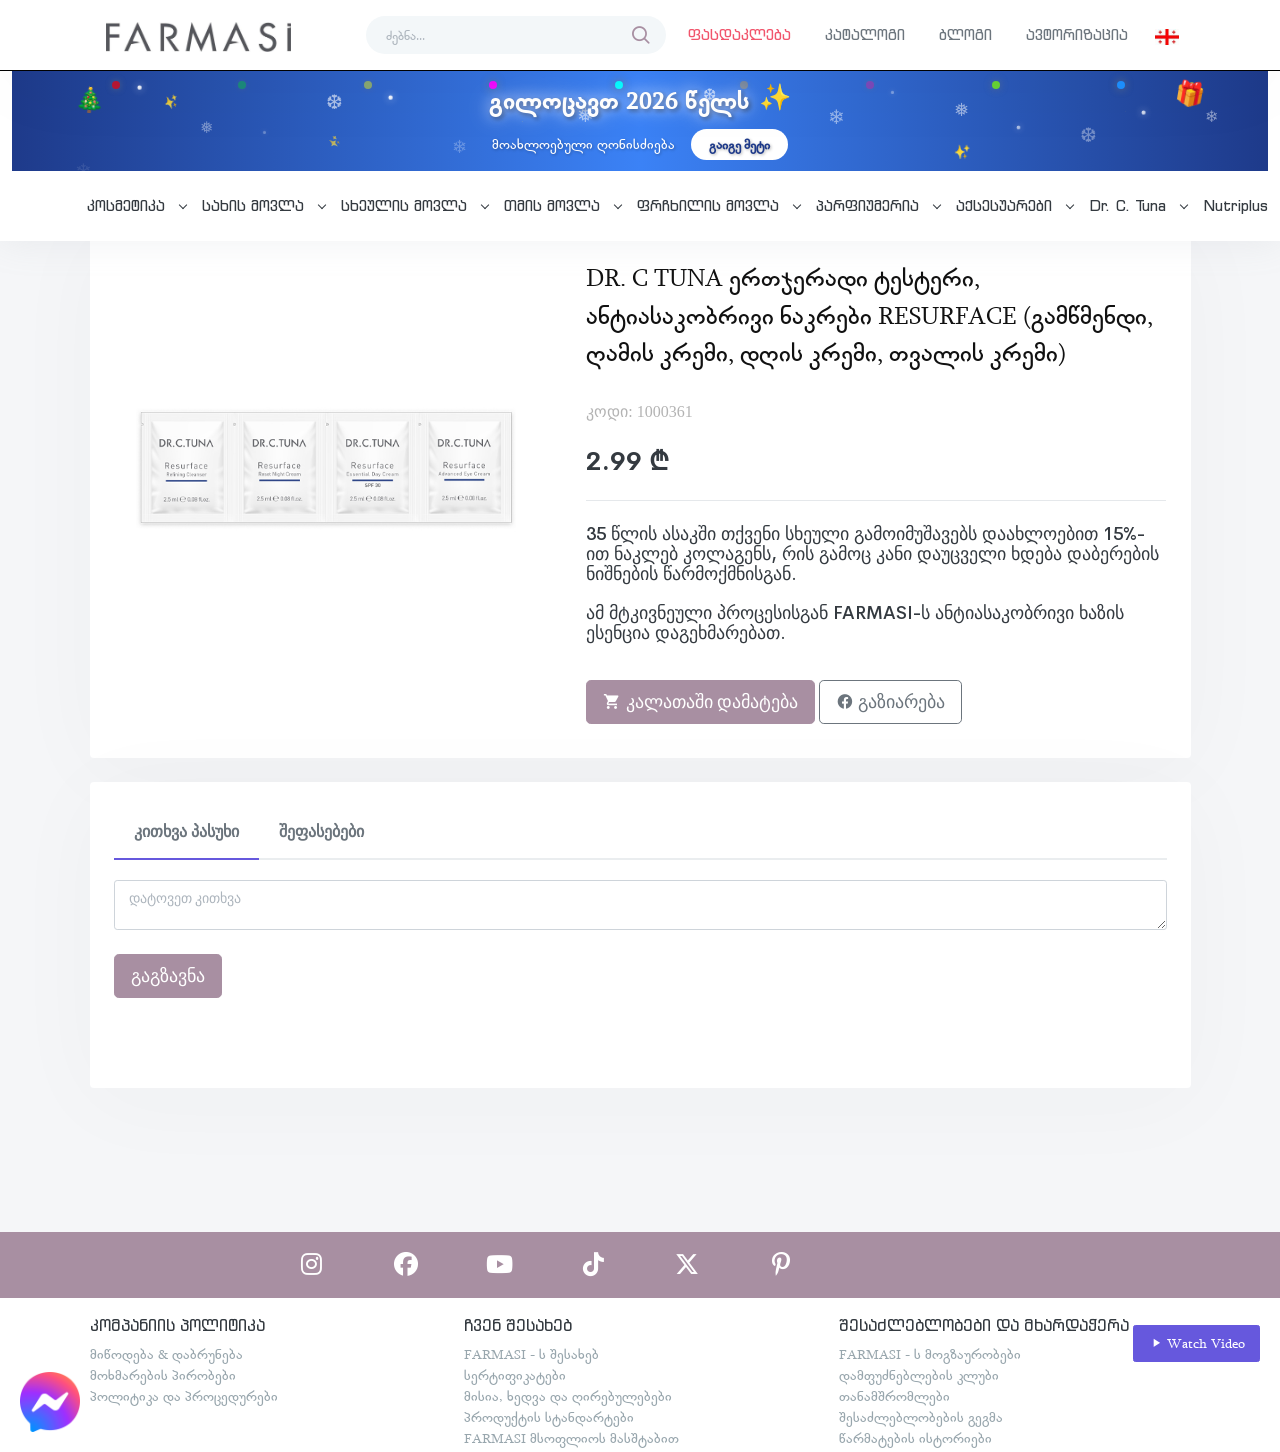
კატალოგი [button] (865, 34)
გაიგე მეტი (739, 144)
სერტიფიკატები (515, 1375)
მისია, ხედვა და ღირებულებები (568, 1396)
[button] (1167, 35)
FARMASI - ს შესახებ (531, 1354)
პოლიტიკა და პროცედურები (184, 1396)
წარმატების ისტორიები (915, 1438)
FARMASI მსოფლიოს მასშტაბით (571, 1438)
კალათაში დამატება (700, 702)
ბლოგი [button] (965, 34)
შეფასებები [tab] (321, 831)
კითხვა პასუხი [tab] (186, 831)
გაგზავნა (168, 976)
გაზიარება (890, 702)
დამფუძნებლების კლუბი (919, 1375)
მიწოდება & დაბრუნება (166, 1354)
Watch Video (1197, 1343)
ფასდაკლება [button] (739, 34)
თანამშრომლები (894, 1396)
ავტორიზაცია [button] (1077, 34)
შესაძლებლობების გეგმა (921, 1417)
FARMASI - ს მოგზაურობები (930, 1354)
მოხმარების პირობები (163, 1375)
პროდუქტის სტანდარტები (549, 1417)
